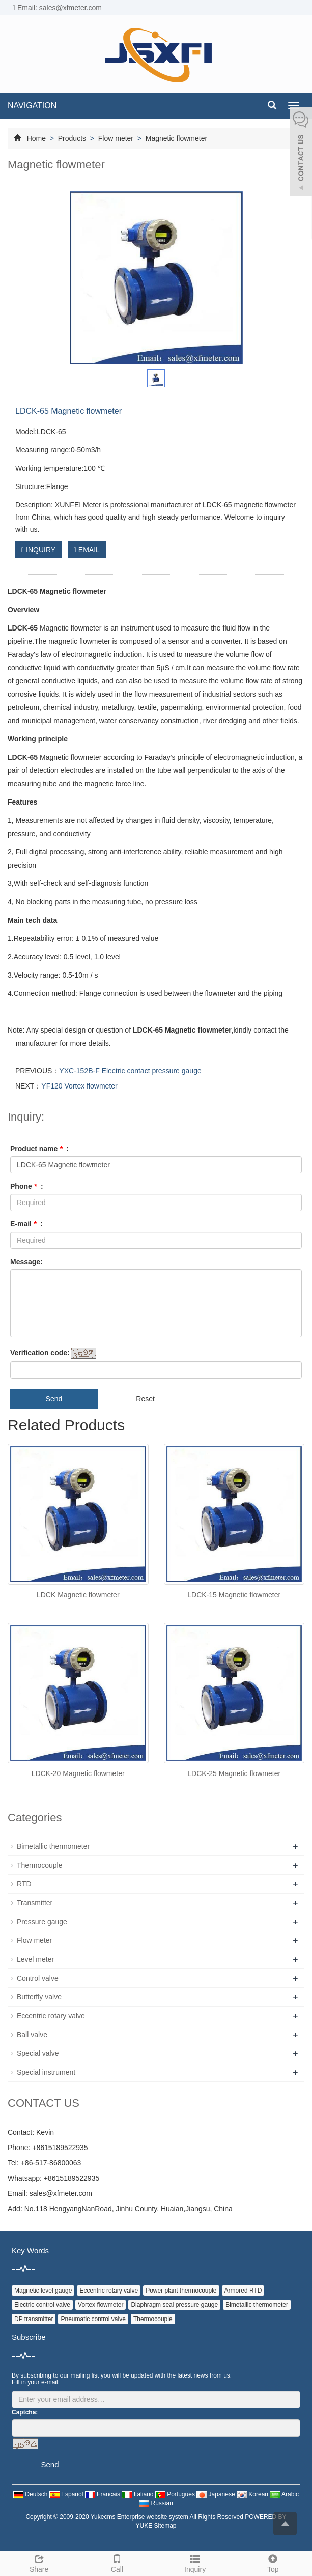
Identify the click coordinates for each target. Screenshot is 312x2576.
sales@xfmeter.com (61, 2193)
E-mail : (26, 1224)
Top (273, 2562)
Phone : (26, 1186)
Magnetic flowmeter (175, 138)
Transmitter (34, 1903)
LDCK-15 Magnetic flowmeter (233, 1595)
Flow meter (115, 138)
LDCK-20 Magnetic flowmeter (78, 1773)
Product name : (39, 1148)
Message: (26, 1261)
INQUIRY (38, 550)
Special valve (38, 2053)
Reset (145, 1399)
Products (72, 138)
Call (117, 2562)
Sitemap (165, 2525)
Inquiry (195, 2562)
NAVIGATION (32, 105)
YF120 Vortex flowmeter (79, 1086)
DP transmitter (33, 2319)
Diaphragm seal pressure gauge (174, 2304)
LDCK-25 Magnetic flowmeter (233, 1773)
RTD (24, 1884)
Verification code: (40, 1353)
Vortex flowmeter (100, 2304)
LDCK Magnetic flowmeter (78, 1595)
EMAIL (87, 550)
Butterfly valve (39, 1997)
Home (36, 138)
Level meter (35, 1959)
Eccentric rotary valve (51, 2016)
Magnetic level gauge (43, 2290)
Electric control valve (42, 2304)
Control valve (38, 1978)
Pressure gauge (42, 1921)
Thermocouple (40, 1865)
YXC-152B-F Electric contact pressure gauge (130, 1071)
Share (39, 2562)
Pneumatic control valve (93, 2319)
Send (54, 1399)
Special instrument (46, 2072)
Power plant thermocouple (181, 2290)
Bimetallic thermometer (53, 1846)
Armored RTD (243, 2290)
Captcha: (25, 2412)
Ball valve (32, 2034)
